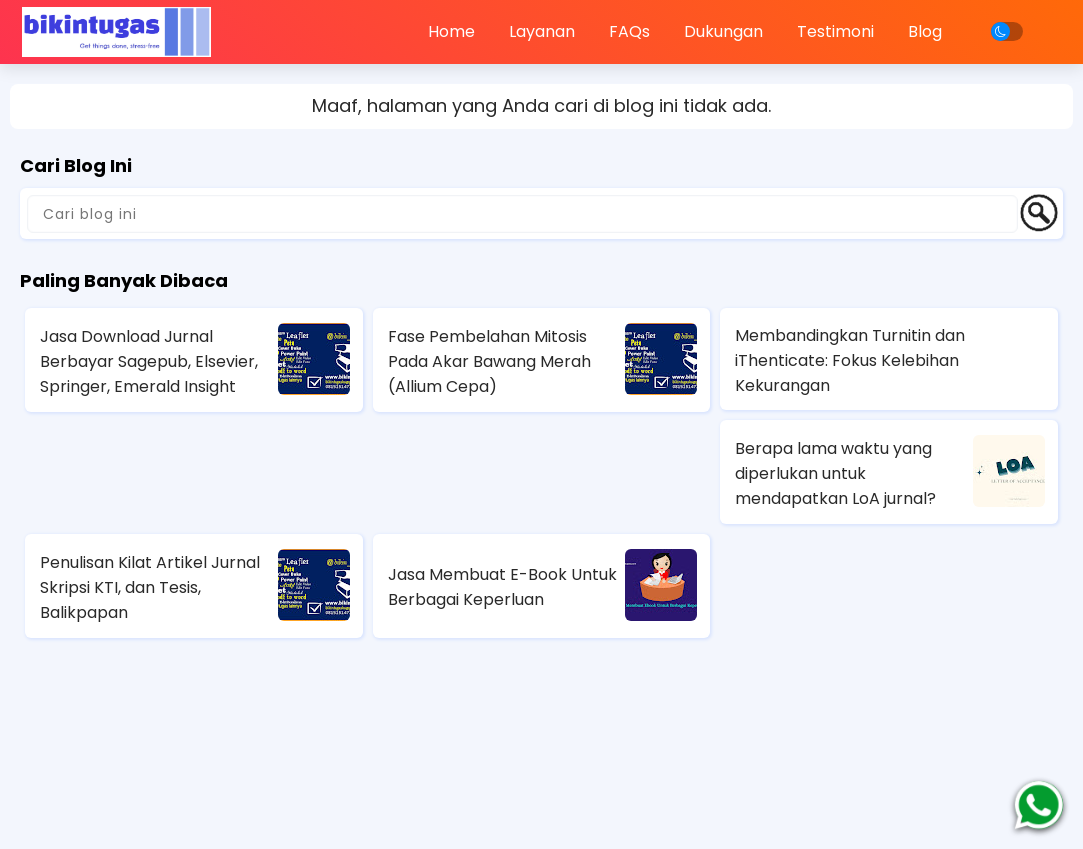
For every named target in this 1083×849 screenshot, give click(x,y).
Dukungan (723, 31)
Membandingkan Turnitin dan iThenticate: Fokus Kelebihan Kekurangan (850, 360)
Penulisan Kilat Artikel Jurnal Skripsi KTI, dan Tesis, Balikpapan (150, 587)
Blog (925, 31)
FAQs (629, 31)
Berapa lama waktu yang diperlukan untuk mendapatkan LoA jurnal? (835, 473)
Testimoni (835, 31)
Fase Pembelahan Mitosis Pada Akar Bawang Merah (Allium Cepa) (489, 361)
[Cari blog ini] (522, 214)
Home (451, 31)
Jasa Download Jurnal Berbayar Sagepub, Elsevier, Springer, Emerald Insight (149, 361)
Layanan (542, 31)
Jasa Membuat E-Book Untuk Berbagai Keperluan (502, 587)
